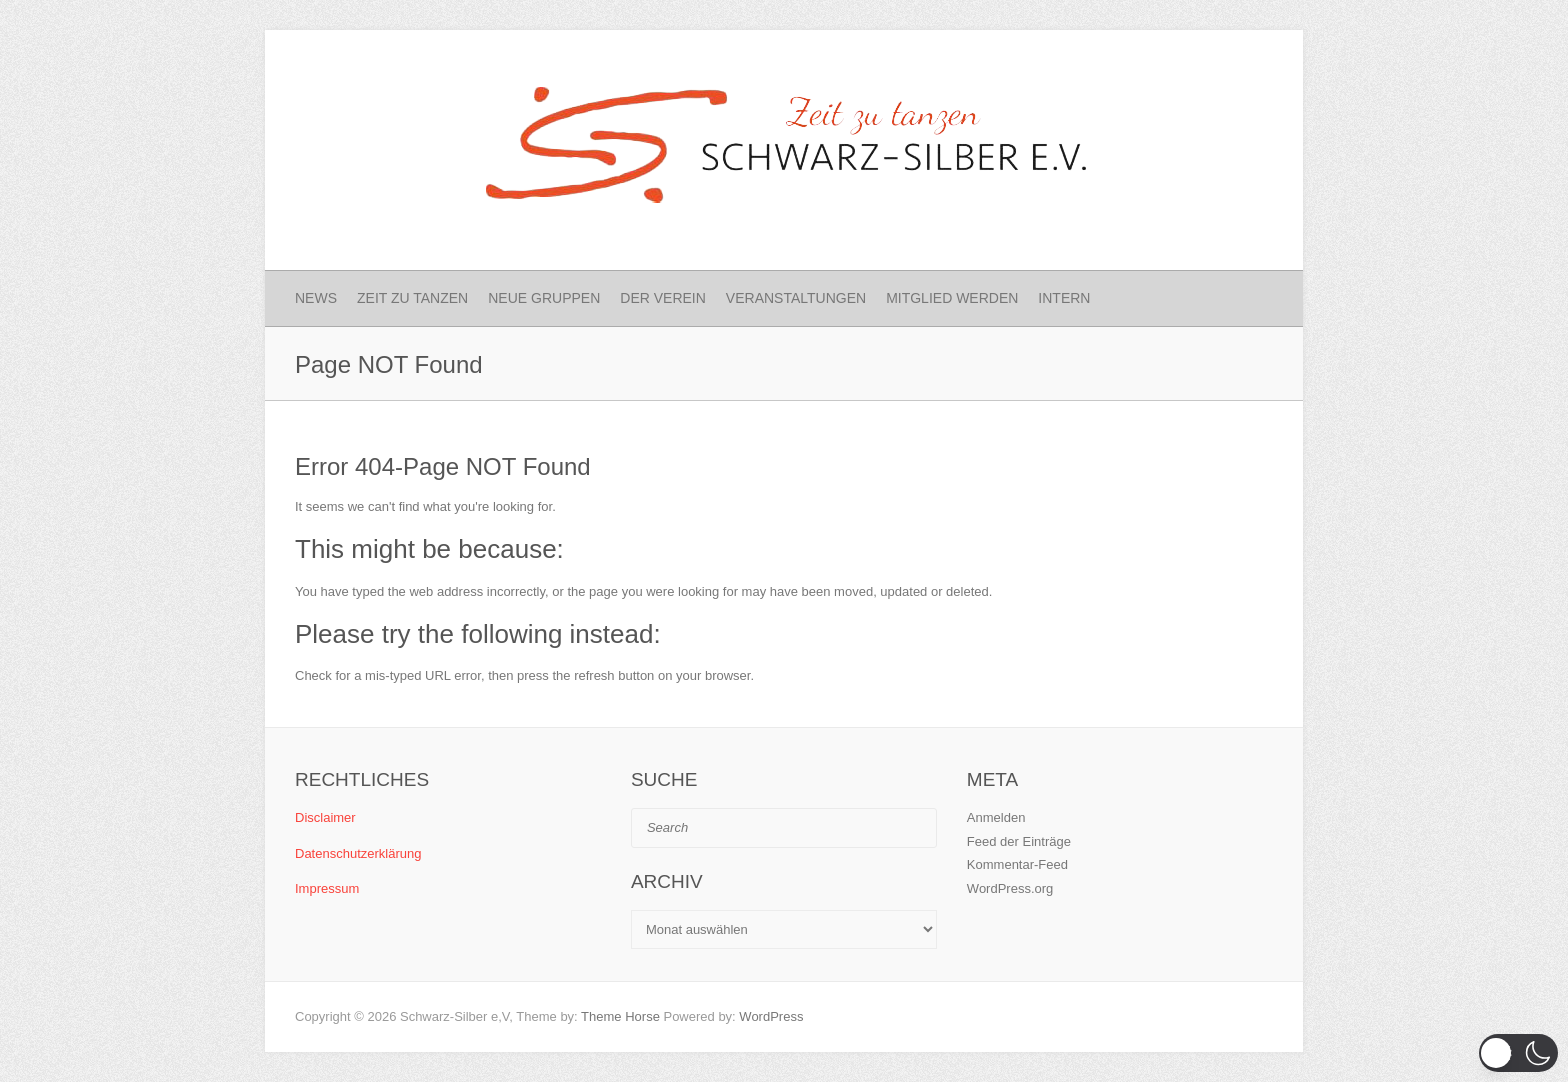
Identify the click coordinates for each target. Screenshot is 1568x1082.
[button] (1518, 1053)
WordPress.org (1010, 888)
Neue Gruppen (544, 298)
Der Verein (663, 298)
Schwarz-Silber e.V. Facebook (1188, 65)
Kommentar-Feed (1017, 864)
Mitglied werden (952, 298)
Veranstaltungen (796, 298)
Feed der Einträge (1019, 841)
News (316, 298)
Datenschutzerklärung (358, 853)
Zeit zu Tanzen (412, 298)
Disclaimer (325, 817)
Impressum (327, 888)
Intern (1064, 298)
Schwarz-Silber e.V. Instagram (1221, 65)
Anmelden (996, 817)
